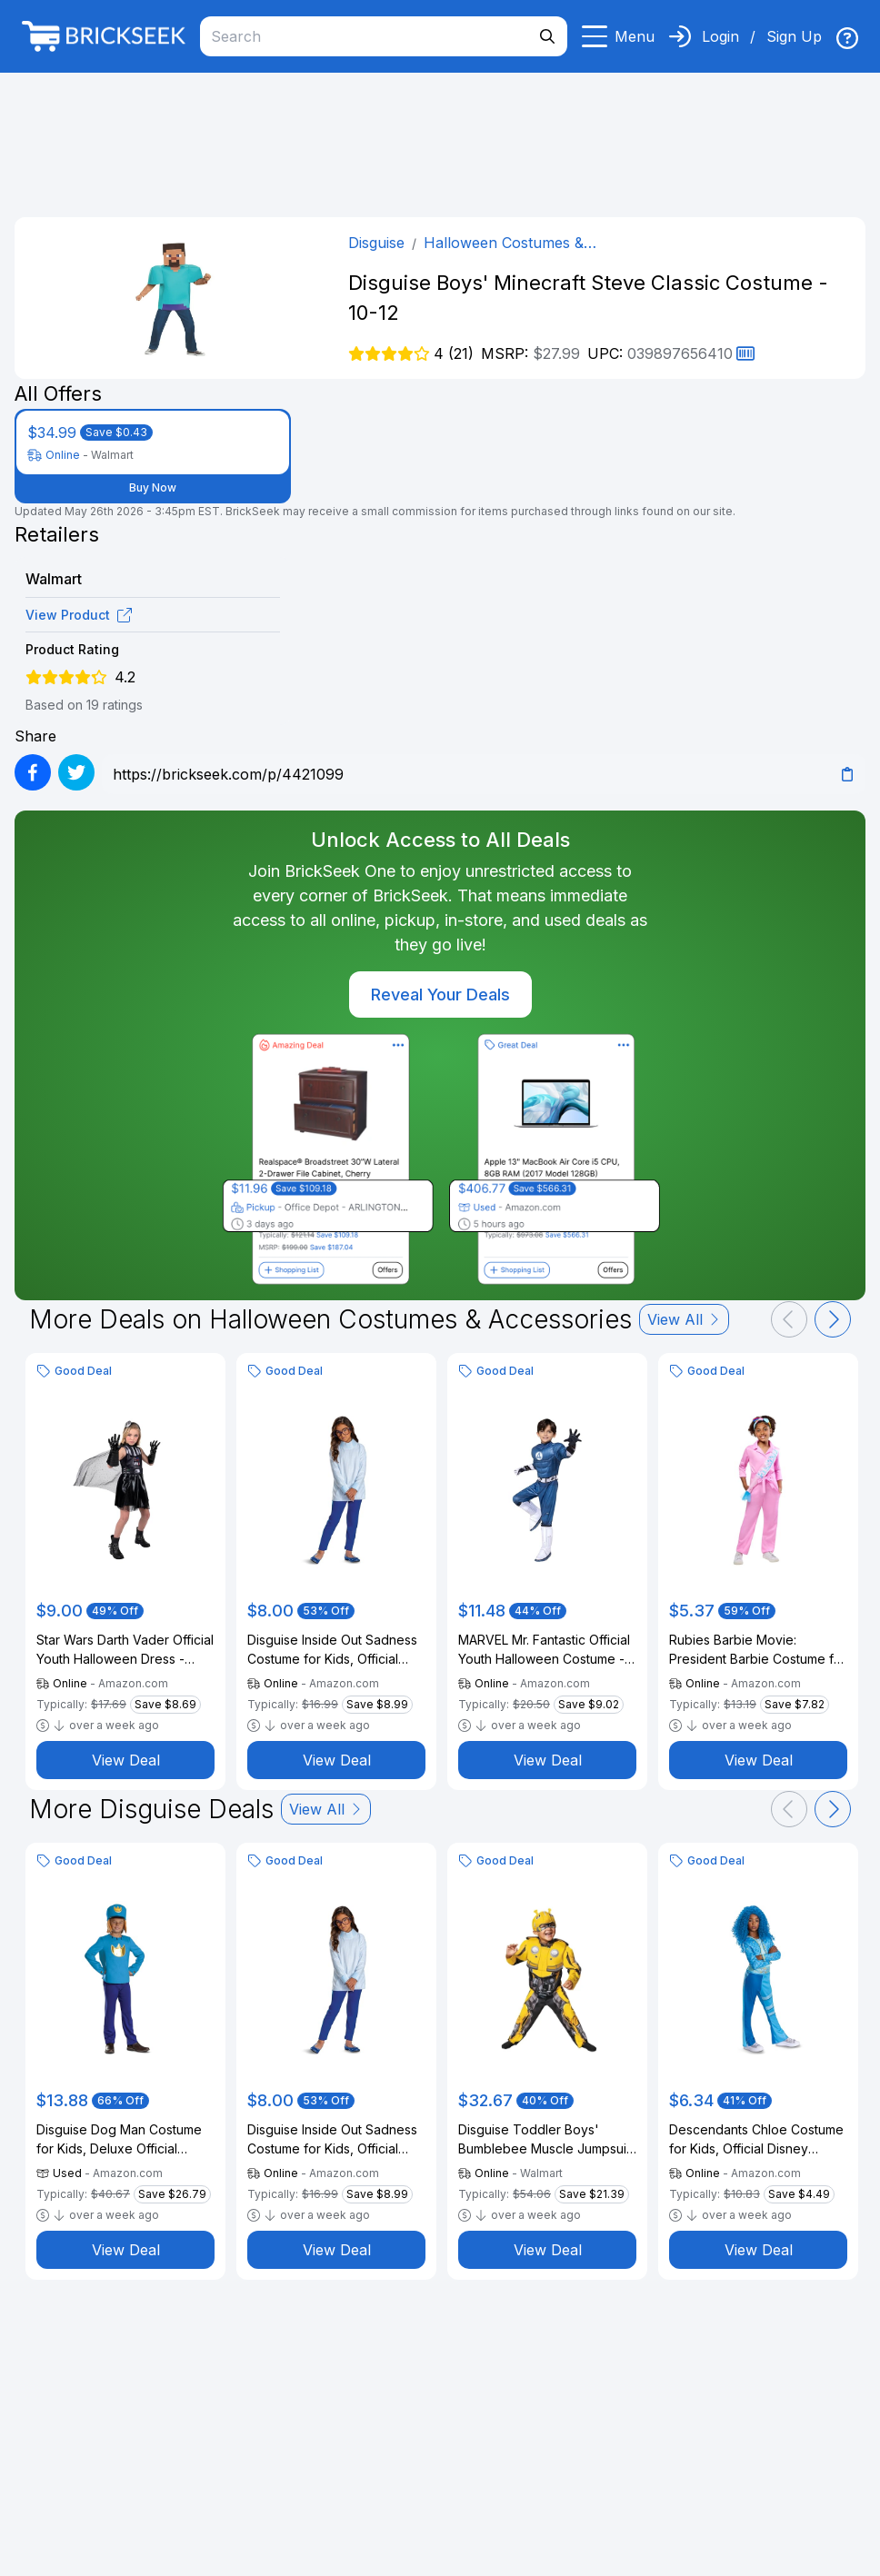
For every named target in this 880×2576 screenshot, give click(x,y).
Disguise (376, 243)
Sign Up (794, 36)
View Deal (126, 1760)
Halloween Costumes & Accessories (504, 244)
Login (720, 36)
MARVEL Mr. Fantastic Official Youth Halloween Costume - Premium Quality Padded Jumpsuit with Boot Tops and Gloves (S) (544, 1650)
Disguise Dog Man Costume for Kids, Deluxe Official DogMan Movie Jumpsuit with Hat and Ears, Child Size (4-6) (125, 2140)
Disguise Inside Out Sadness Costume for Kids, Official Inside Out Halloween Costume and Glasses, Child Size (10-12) (332, 1650)
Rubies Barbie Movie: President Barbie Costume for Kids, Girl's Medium (757, 1650)
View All (684, 1319)
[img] (847, 38)
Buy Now (152, 487)
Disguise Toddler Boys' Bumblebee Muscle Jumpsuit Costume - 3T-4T (544, 2140)
